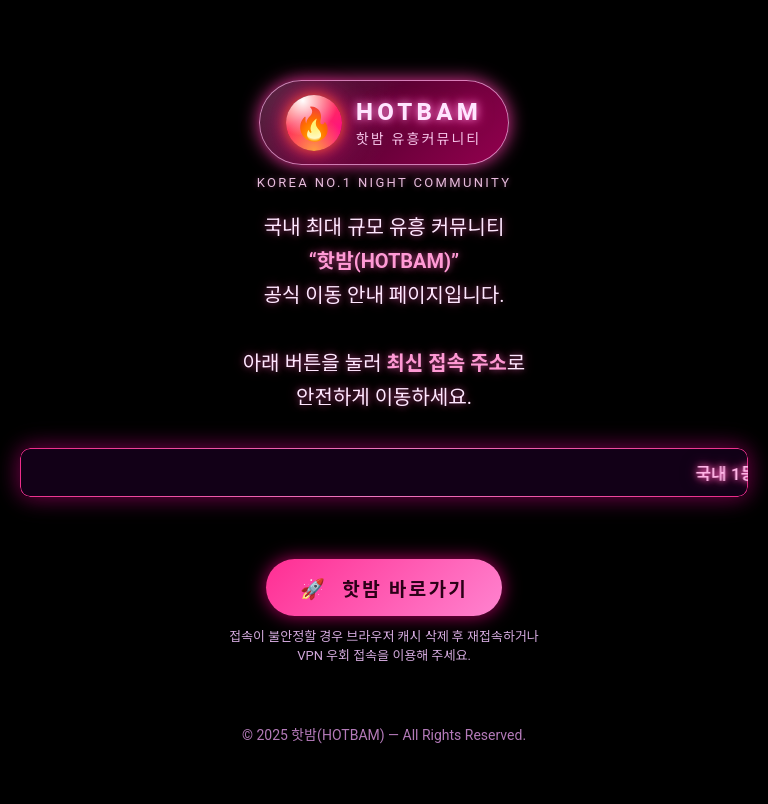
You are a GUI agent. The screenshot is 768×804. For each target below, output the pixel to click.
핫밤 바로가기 (384, 589)
